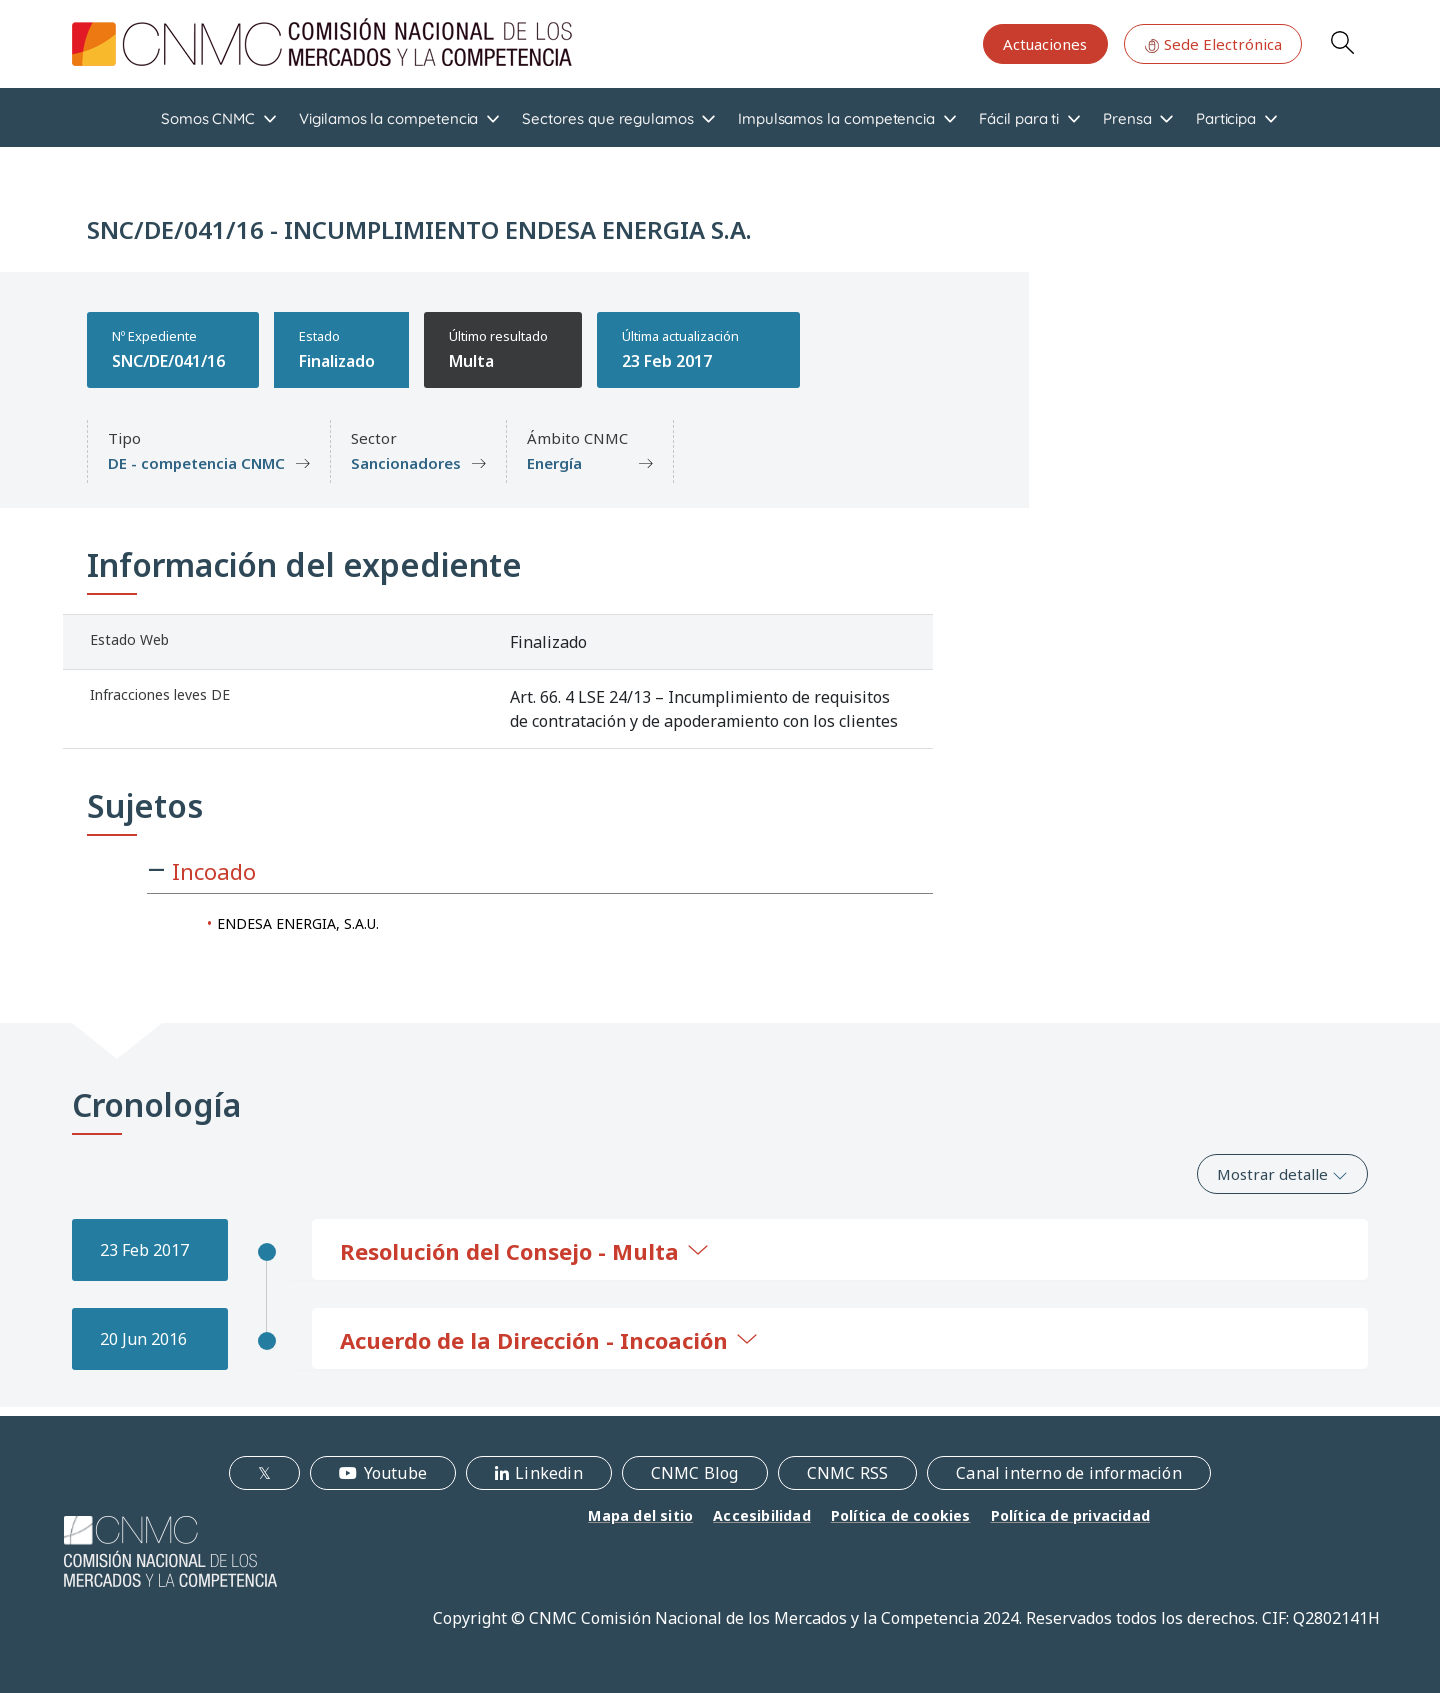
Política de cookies (901, 1515)
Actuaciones (1045, 44)
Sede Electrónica (1213, 44)
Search (1342, 42)
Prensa (1127, 118)
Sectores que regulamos (607, 118)
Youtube (395, 1473)
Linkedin (549, 1473)
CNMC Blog (695, 1473)
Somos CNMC (208, 118)
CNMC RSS (848, 1473)
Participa (1226, 118)
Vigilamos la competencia (388, 118)
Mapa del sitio (640, 1515)
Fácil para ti (1019, 118)
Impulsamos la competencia (836, 118)
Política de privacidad (1070, 1515)
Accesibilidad (762, 1515)
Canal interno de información (1069, 1473)
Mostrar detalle (1282, 1174)
